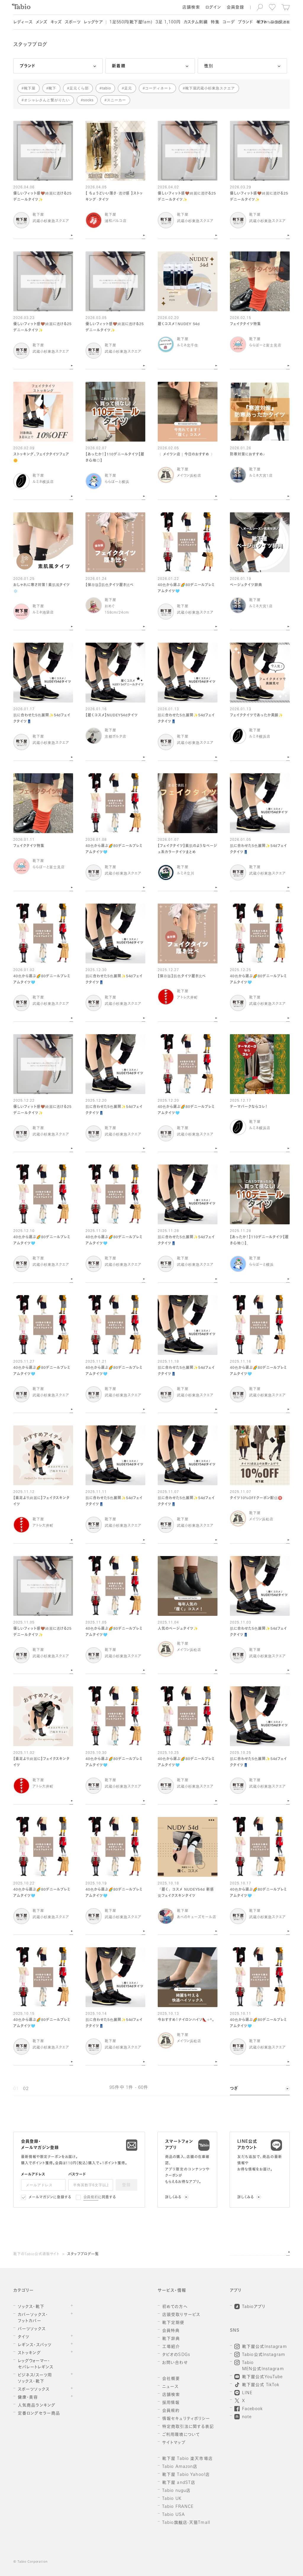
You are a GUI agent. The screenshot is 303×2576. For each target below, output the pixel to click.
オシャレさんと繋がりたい (47, 100)
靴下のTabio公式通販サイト (36, 2254)
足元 (128, 88)
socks (88, 100)
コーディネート (158, 88)
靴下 (52, 88)
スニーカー (116, 100)
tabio (106, 88)
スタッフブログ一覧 (83, 2254)
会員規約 (91, 2197)
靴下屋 (30, 88)
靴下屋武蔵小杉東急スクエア (210, 88)
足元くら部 (79, 88)
